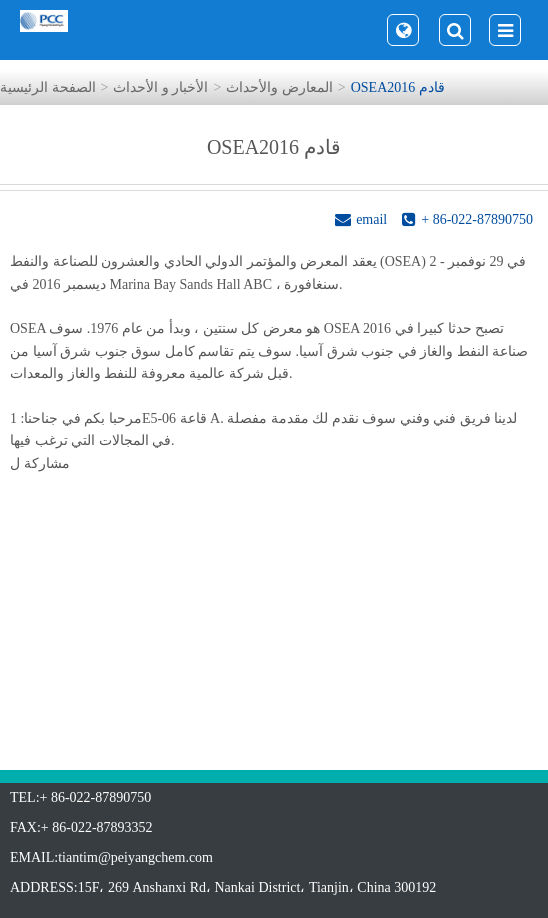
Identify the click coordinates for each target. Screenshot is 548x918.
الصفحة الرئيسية (48, 87)
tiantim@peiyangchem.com (135, 857)
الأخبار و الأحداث (160, 87)
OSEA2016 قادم (398, 87)
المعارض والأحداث (279, 87)
